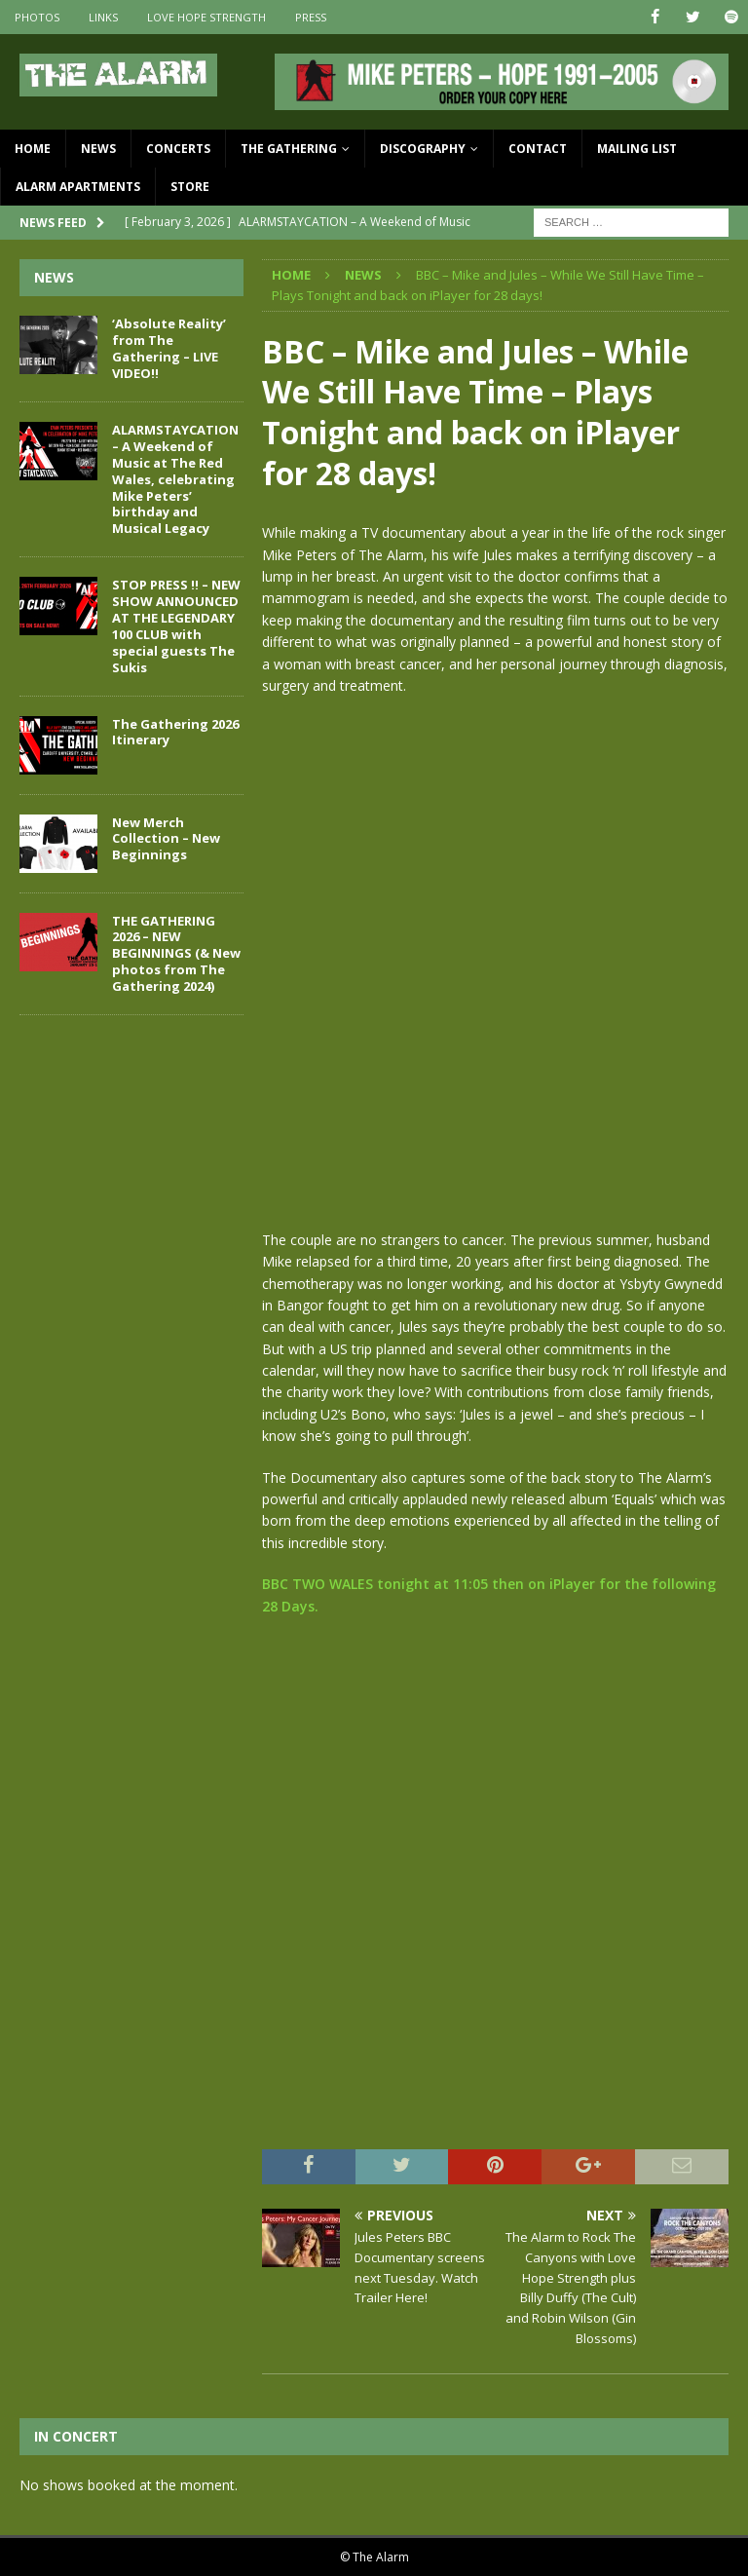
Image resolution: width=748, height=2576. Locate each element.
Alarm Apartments (78, 186)
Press (310, 17)
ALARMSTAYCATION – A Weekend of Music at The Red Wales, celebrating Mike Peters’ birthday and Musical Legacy (175, 479)
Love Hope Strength (206, 17)
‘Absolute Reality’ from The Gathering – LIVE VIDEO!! (169, 348)
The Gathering (289, 148)
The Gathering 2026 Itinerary (175, 731)
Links (103, 17)
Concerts (178, 148)
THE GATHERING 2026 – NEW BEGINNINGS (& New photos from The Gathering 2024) (176, 953)
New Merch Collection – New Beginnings (166, 838)
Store (189, 186)
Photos (37, 17)
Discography (423, 148)
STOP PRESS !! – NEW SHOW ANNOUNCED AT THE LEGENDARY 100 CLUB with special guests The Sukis (176, 625)
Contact (537, 148)
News (98, 148)
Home (33, 148)
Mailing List (637, 148)
